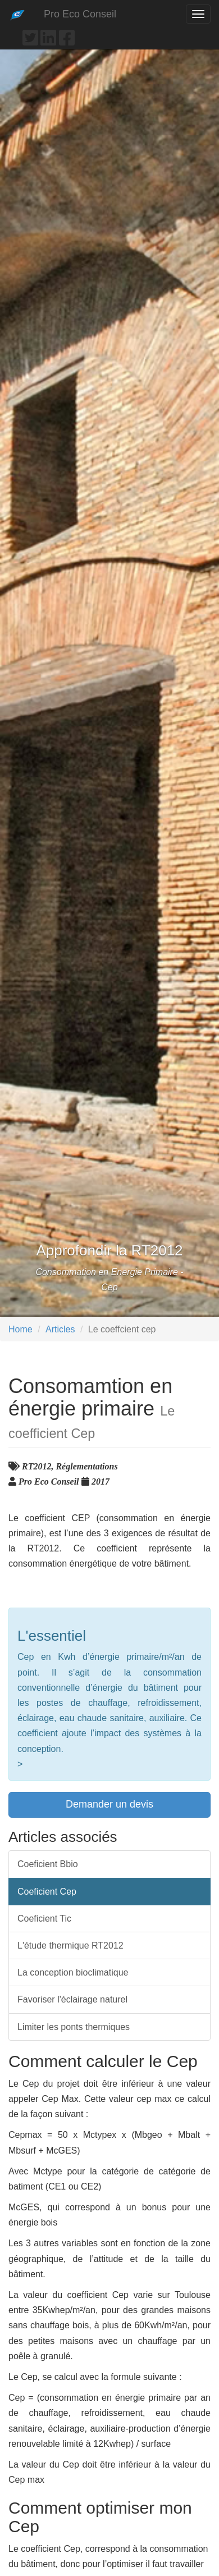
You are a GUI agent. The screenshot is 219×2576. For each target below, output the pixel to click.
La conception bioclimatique (72, 1972)
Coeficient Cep (46, 1891)
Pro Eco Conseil (80, 14)
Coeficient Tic (44, 1918)
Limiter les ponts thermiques (73, 2027)
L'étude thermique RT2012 (70, 1945)
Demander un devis (109, 1804)
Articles (60, 1329)
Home (20, 1329)
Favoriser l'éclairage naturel (72, 1999)
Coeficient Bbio (47, 1864)
